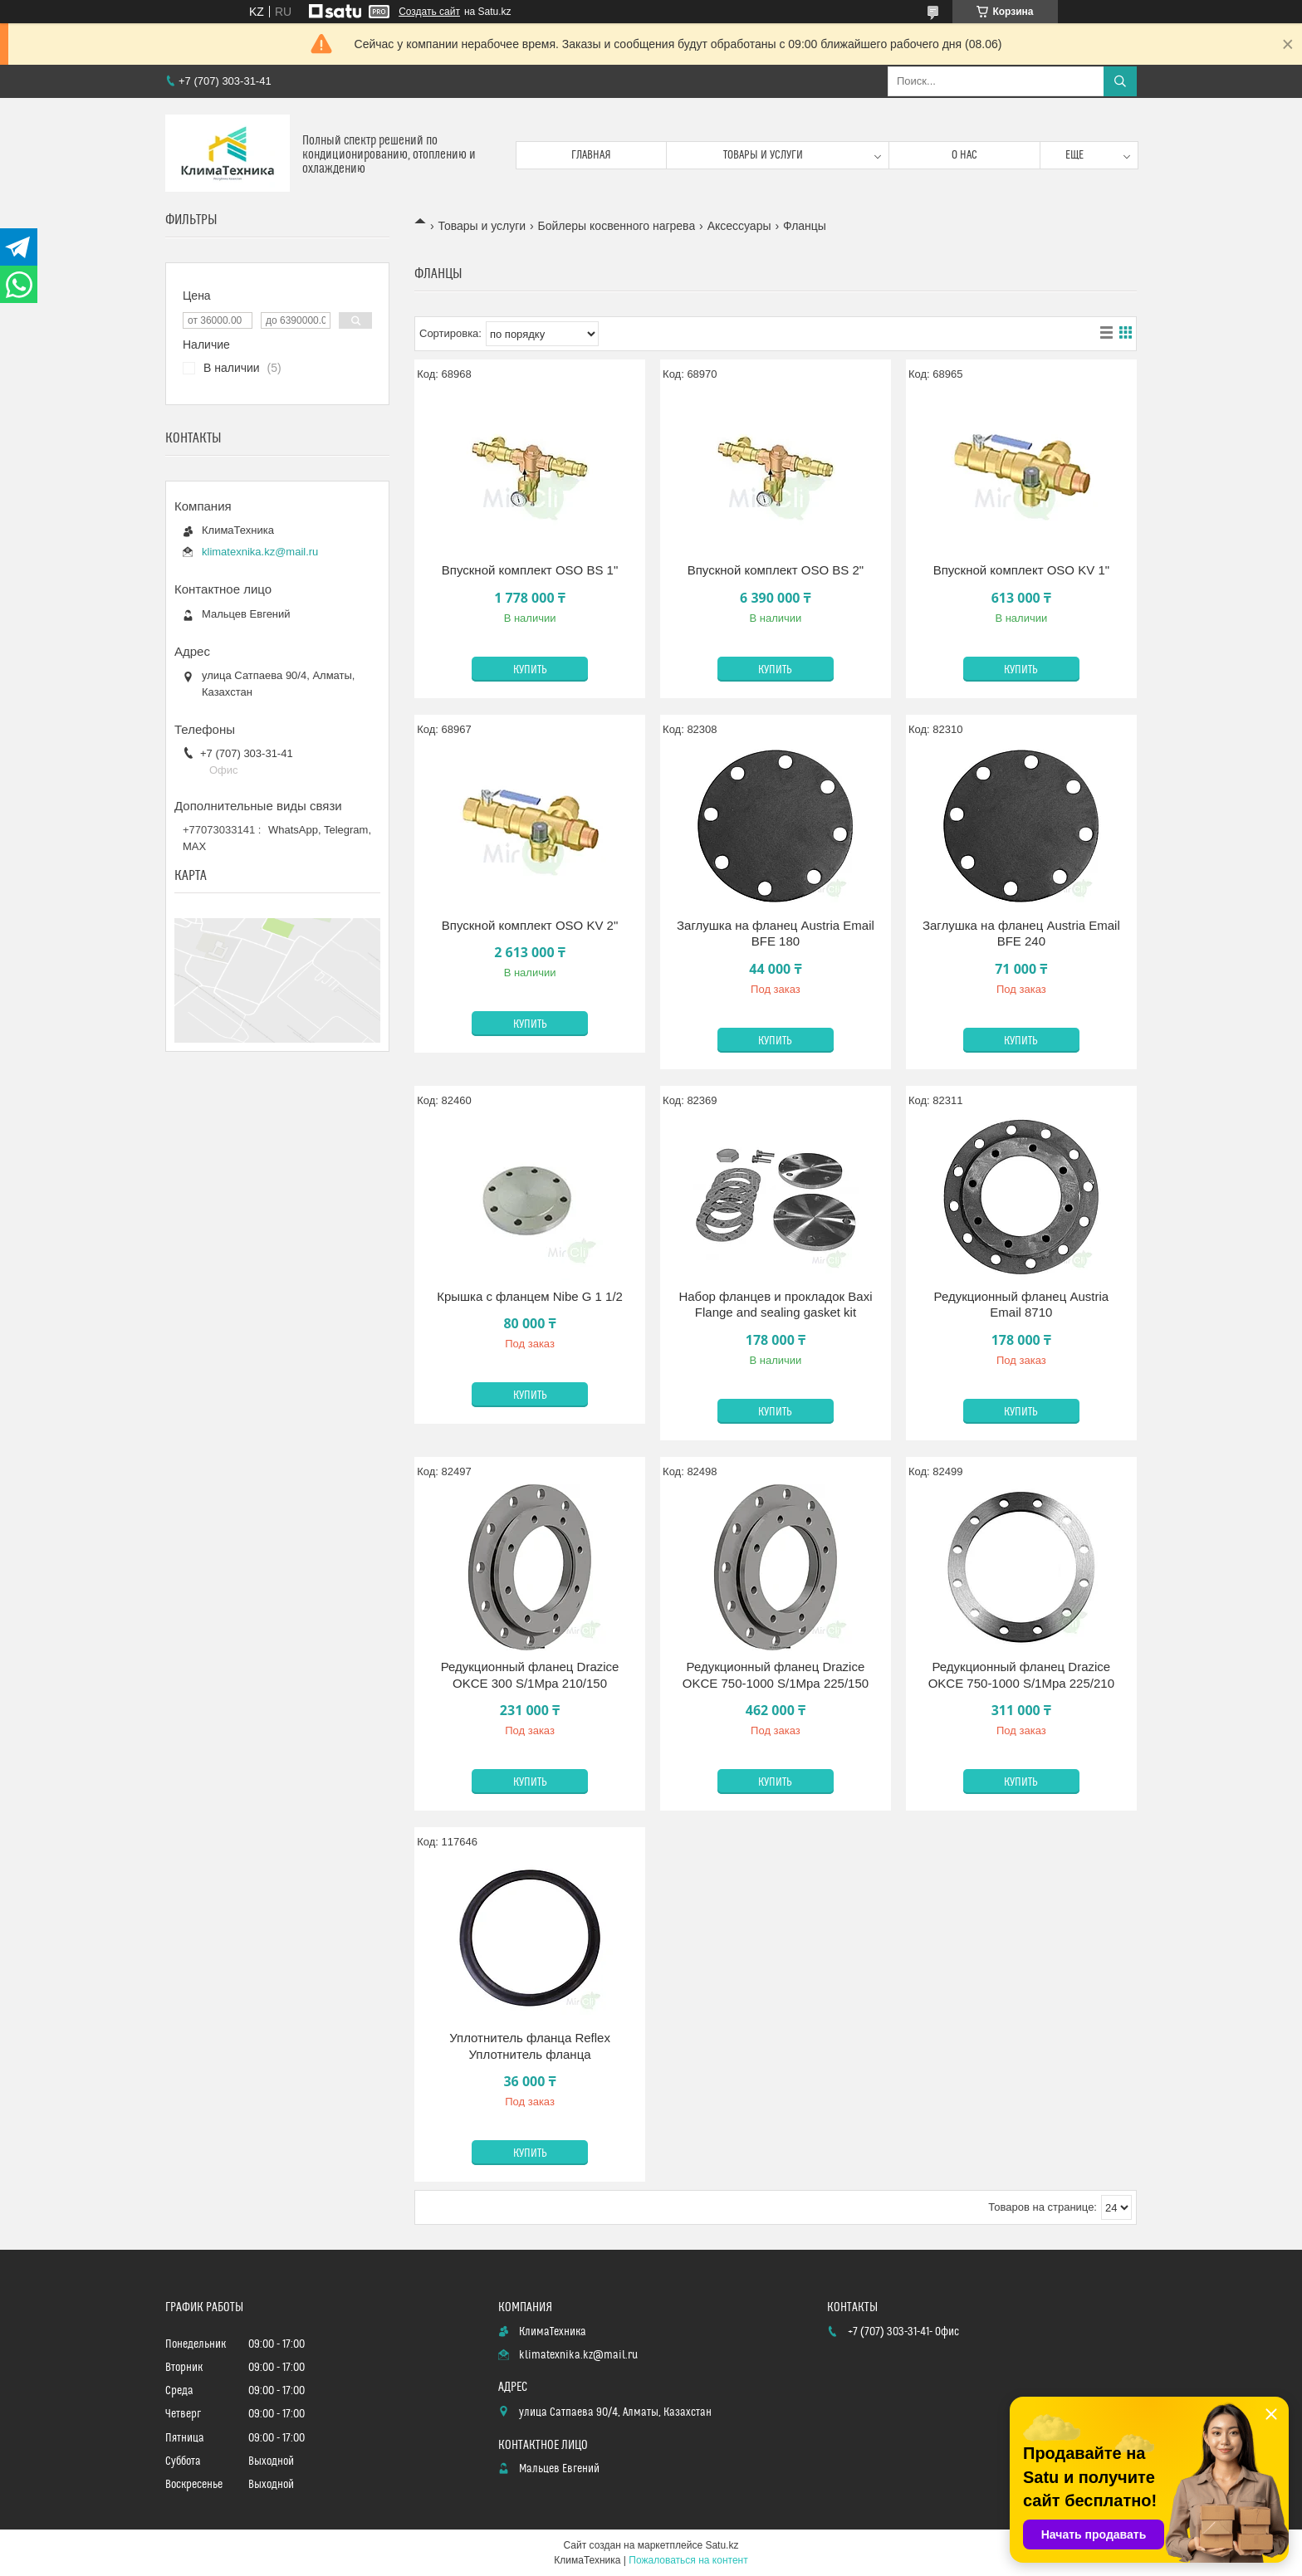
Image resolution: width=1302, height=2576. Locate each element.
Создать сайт (429, 11)
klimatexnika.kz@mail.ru (260, 551)
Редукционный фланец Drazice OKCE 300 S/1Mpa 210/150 (530, 1674)
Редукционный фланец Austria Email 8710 (1021, 1304)
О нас (964, 155)
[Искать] (1120, 81)
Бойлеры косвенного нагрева (617, 225)
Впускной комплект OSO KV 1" (1021, 570)
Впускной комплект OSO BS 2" (776, 570)
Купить (530, 670)
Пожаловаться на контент (688, 2560)
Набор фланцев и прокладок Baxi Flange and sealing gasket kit (775, 1304)
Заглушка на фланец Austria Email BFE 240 (1021, 933)
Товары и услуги (763, 155)
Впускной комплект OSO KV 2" (530, 925)
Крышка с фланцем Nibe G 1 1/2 (530, 1296)
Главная (591, 155)
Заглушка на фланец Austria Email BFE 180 (775, 933)
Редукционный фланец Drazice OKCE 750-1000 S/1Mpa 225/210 (1021, 1674)
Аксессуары (739, 225)
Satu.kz (721, 2545)
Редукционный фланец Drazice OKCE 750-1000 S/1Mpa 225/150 (776, 1674)
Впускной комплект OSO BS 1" (530, 570)
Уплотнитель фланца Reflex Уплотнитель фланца (529, 2046)
